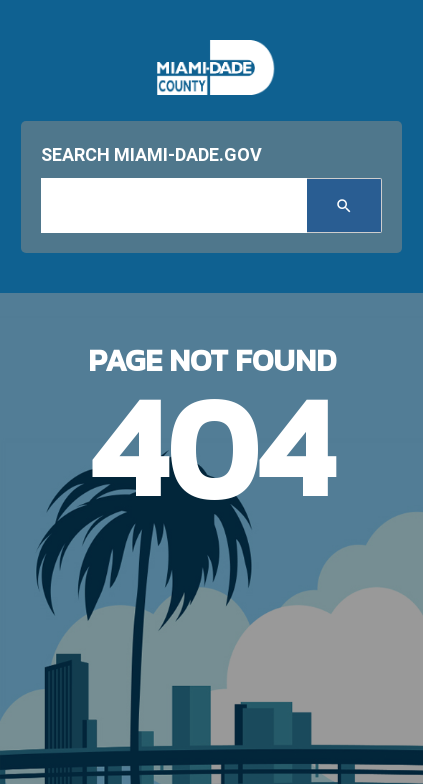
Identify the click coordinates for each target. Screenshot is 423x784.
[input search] (174, 205)
